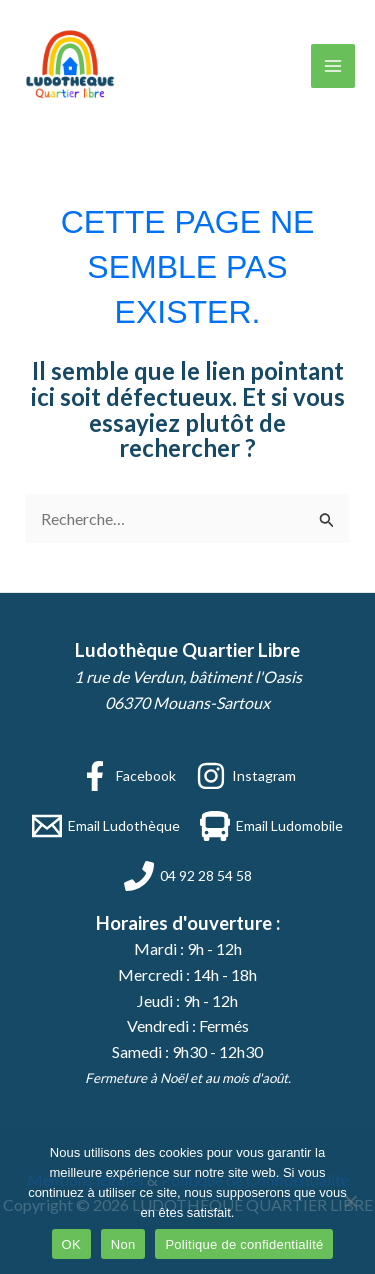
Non (123, 1244)
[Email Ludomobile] (271, 826)
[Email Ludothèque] (106, 826)
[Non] (350, 1201)
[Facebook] (128, 776)
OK (71, 1244)
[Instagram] (246, 776)
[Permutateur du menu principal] (333, 66)
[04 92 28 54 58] (188, 876)
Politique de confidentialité (244, 1244)
